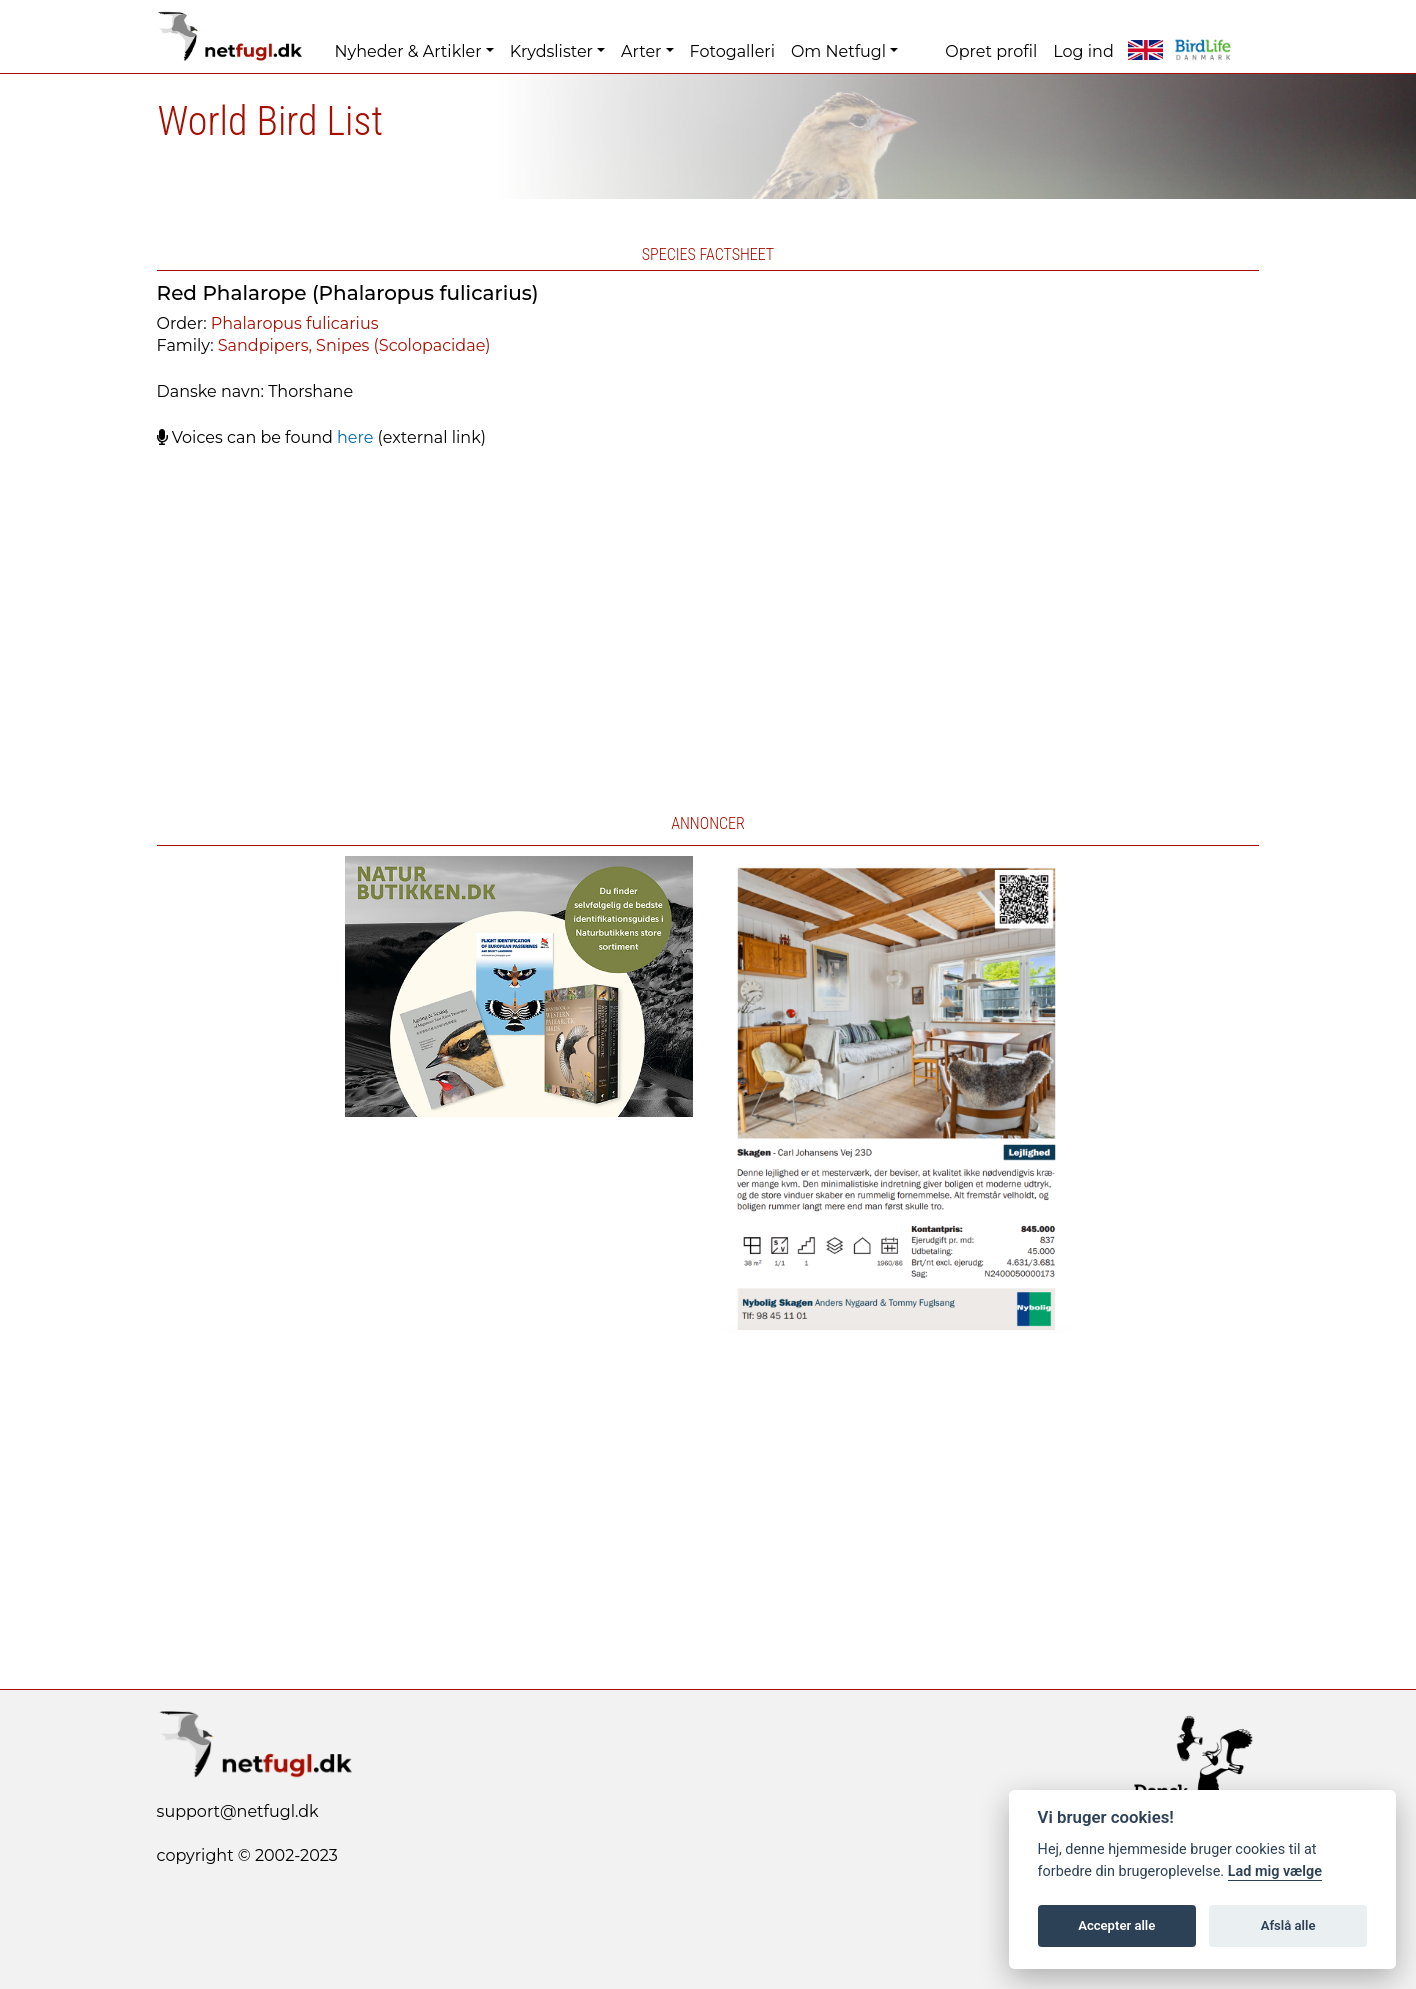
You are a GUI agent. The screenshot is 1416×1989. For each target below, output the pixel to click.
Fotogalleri (732, 51)
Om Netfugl (838, 51)
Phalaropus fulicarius (295, 323)
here (355, 437)
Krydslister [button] (551, 51)
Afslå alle (1288, 1925)
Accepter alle (1116, 1925)
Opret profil (991, 51)
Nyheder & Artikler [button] (408, 51)
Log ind (1083, 51)
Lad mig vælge (1275, 1871)
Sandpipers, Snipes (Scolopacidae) (354, 345)
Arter (641, 51)
